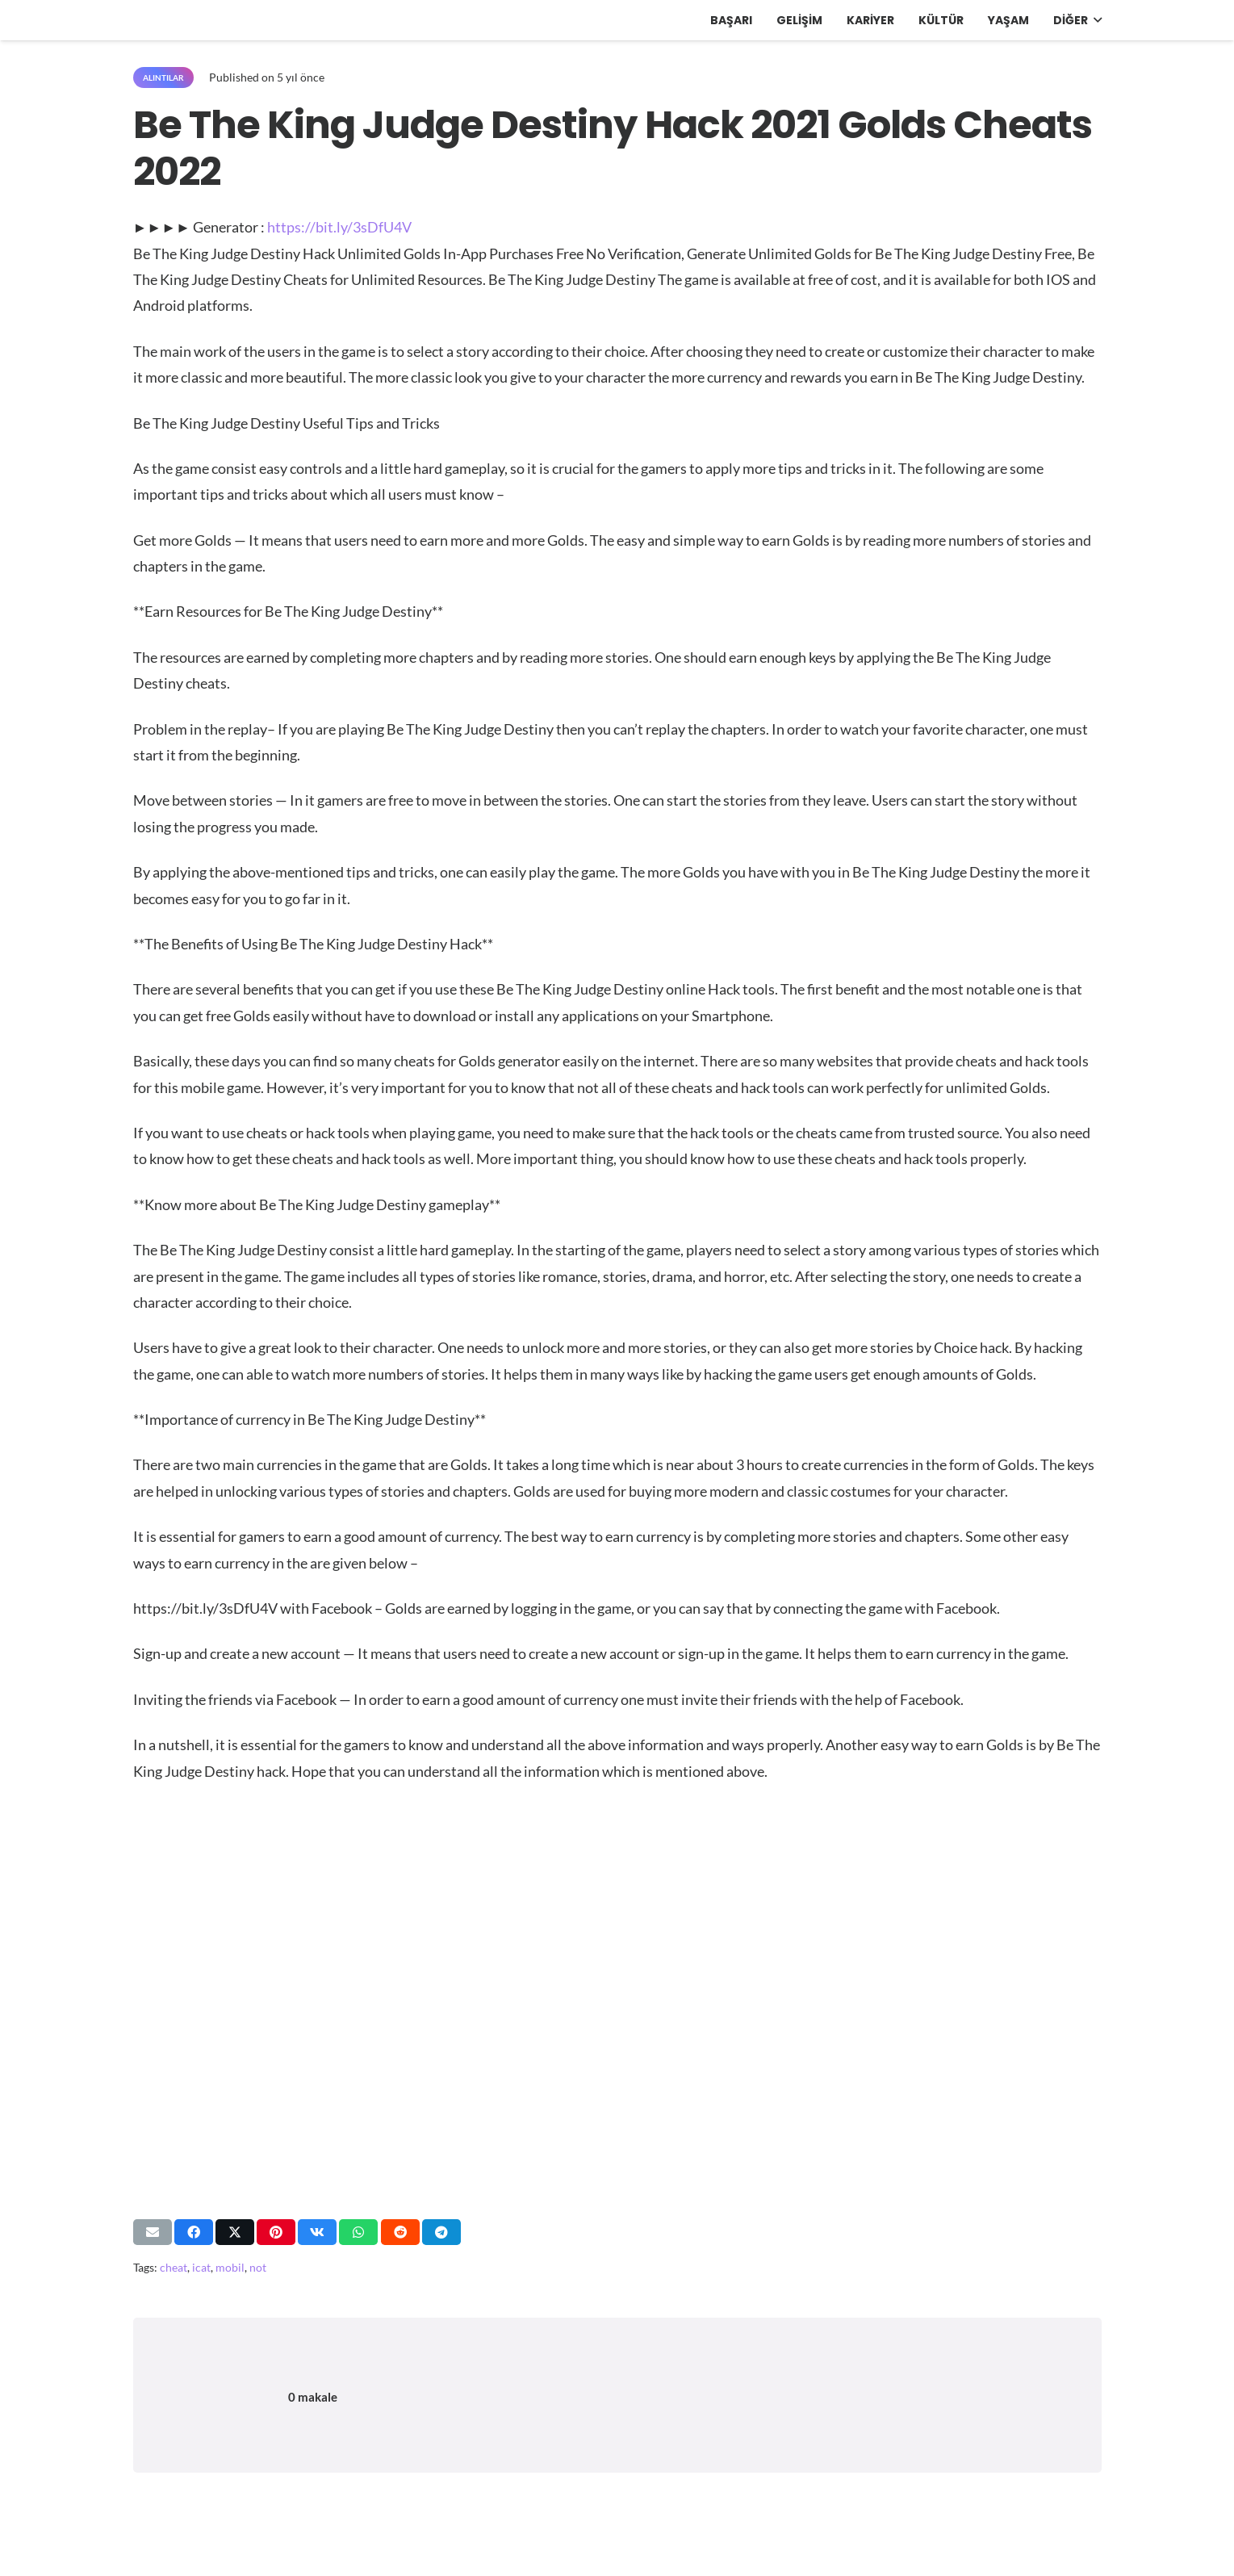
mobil (230, 2267)
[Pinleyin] (276, 2232)
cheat (173, 2267)
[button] (1095, 20)
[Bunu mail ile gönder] (152, 2232)
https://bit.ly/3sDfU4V (339, 227)
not (257, 2267)
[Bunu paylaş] (193, 2232)
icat (201, 2267)
